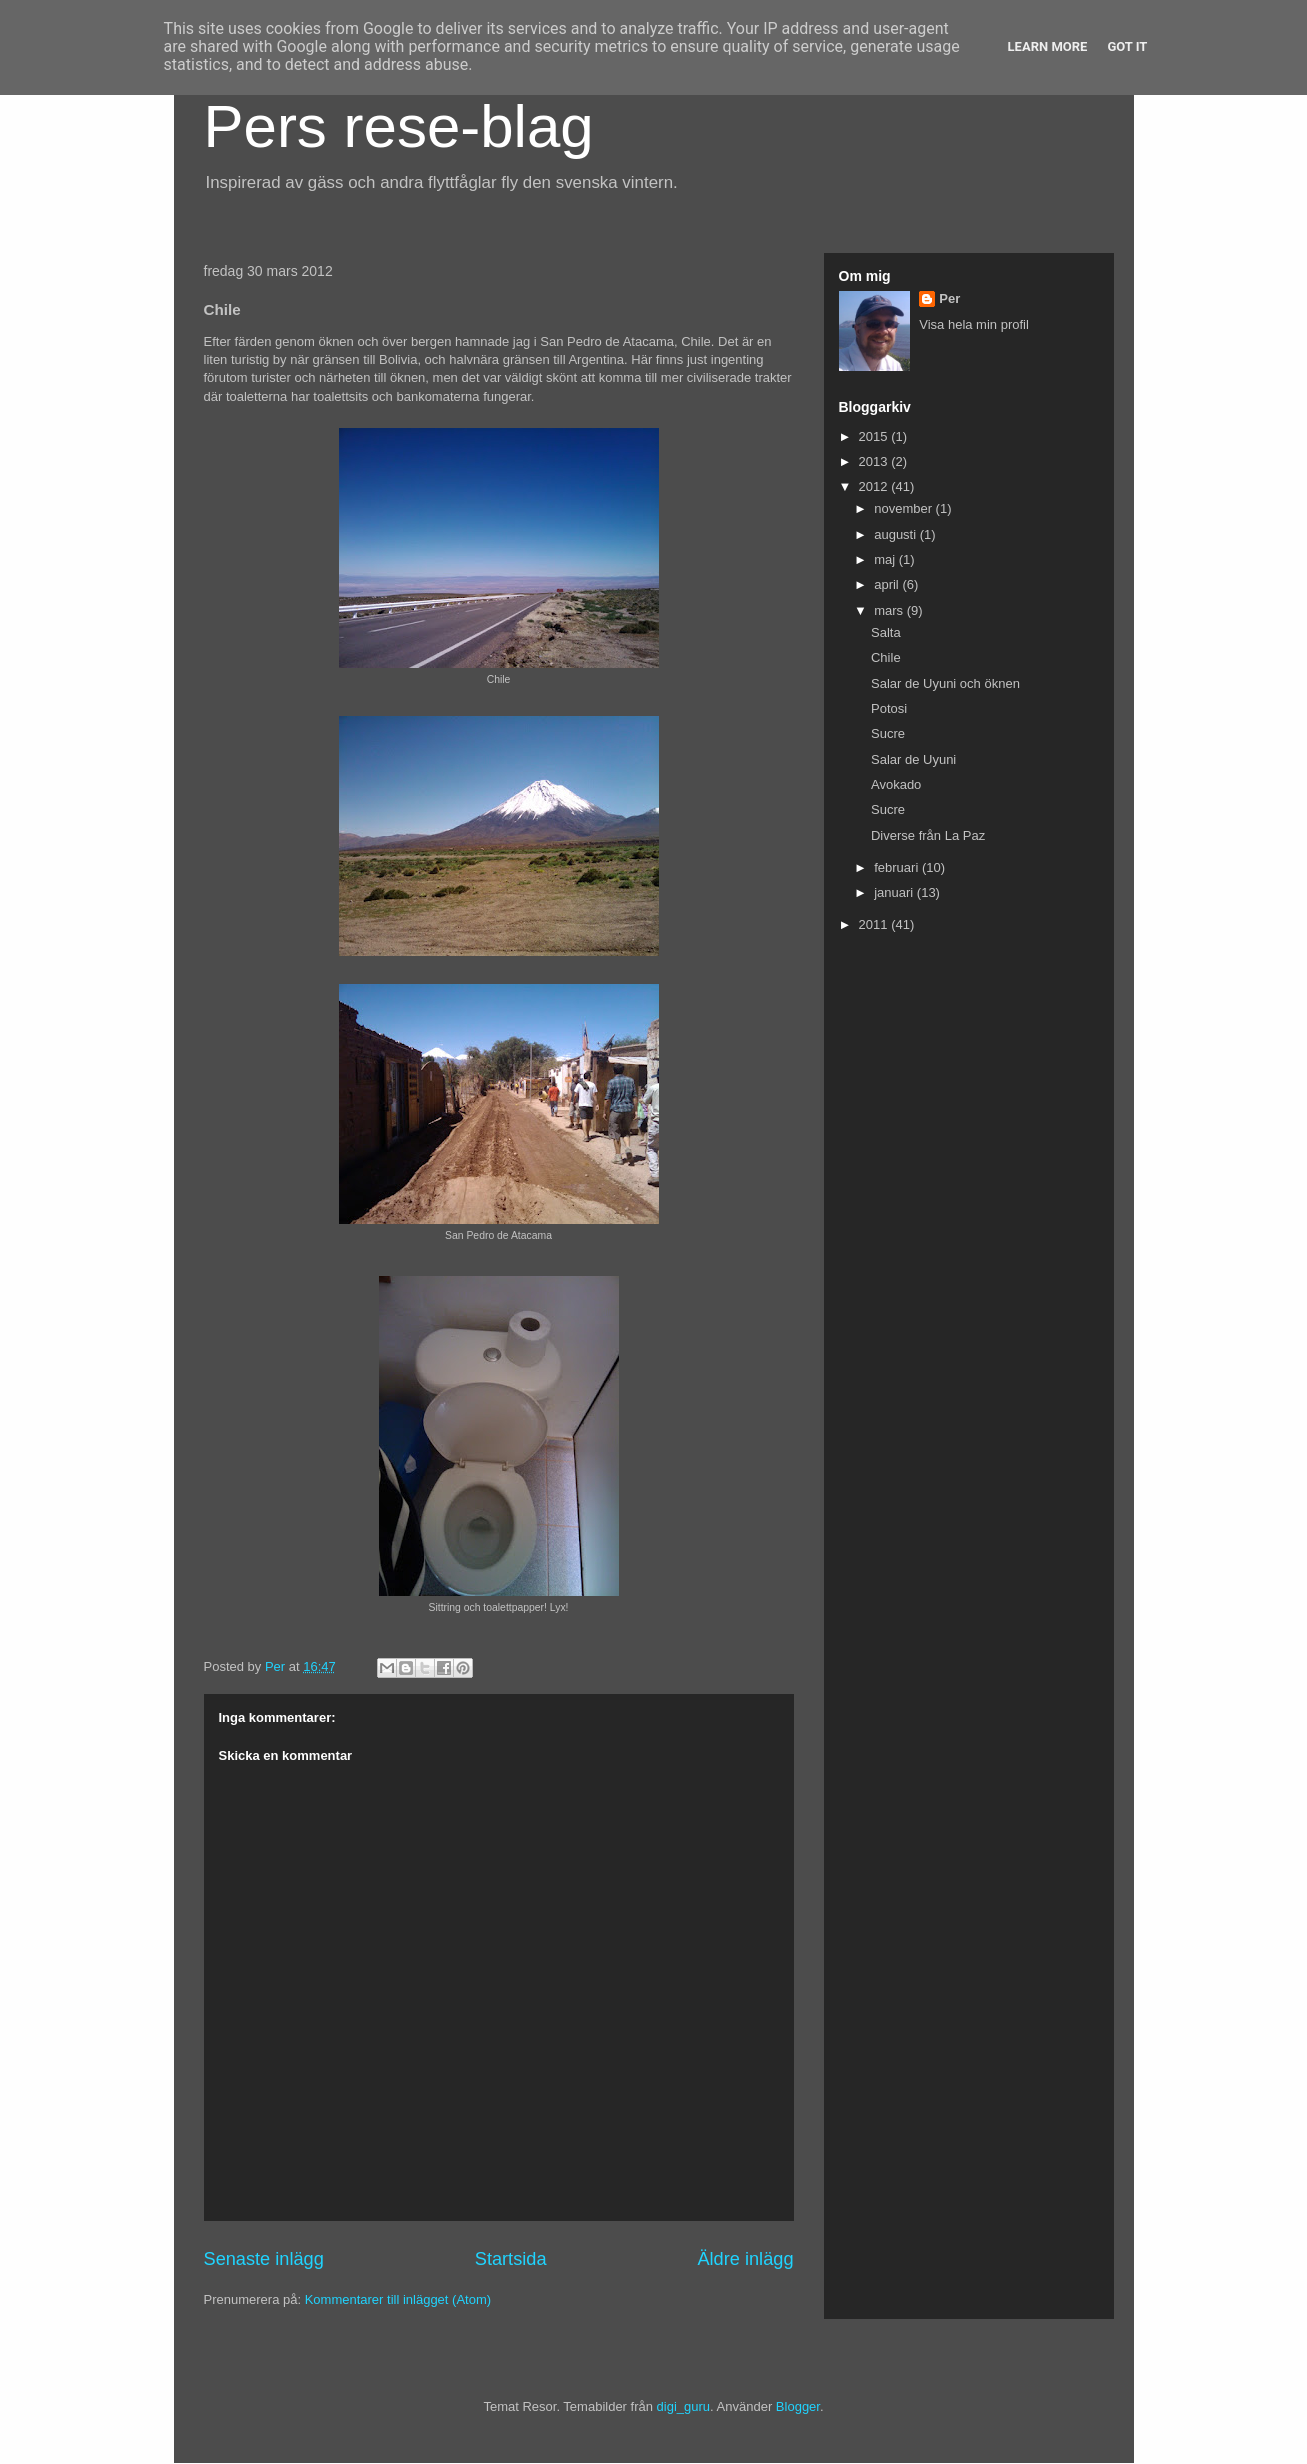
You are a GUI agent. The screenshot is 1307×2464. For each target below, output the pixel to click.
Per (949, 298)
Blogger (798, 2406)
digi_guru (684, 2406)
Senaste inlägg (264, 2259)
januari (895, 892)
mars (890, 610)
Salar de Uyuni (913, 759)
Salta (886, 632)
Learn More (1048, 46)
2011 (875, 924)
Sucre (888, 733)
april (888, 584)
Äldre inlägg (745, 2259)
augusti (897, 534)
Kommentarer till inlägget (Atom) (398, 2299)
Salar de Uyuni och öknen (945, 683)
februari (898, 867)
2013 (875, 461)
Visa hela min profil (974, 324)
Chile (886, 657)
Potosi (889, 708)
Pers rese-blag (399, 126)
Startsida (511, 2259)
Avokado (896, 784)
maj (886, 559)
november (904, 508)
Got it (1127, 46)
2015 (875, 436)
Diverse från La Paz (928, 835)
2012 (875, 486)
